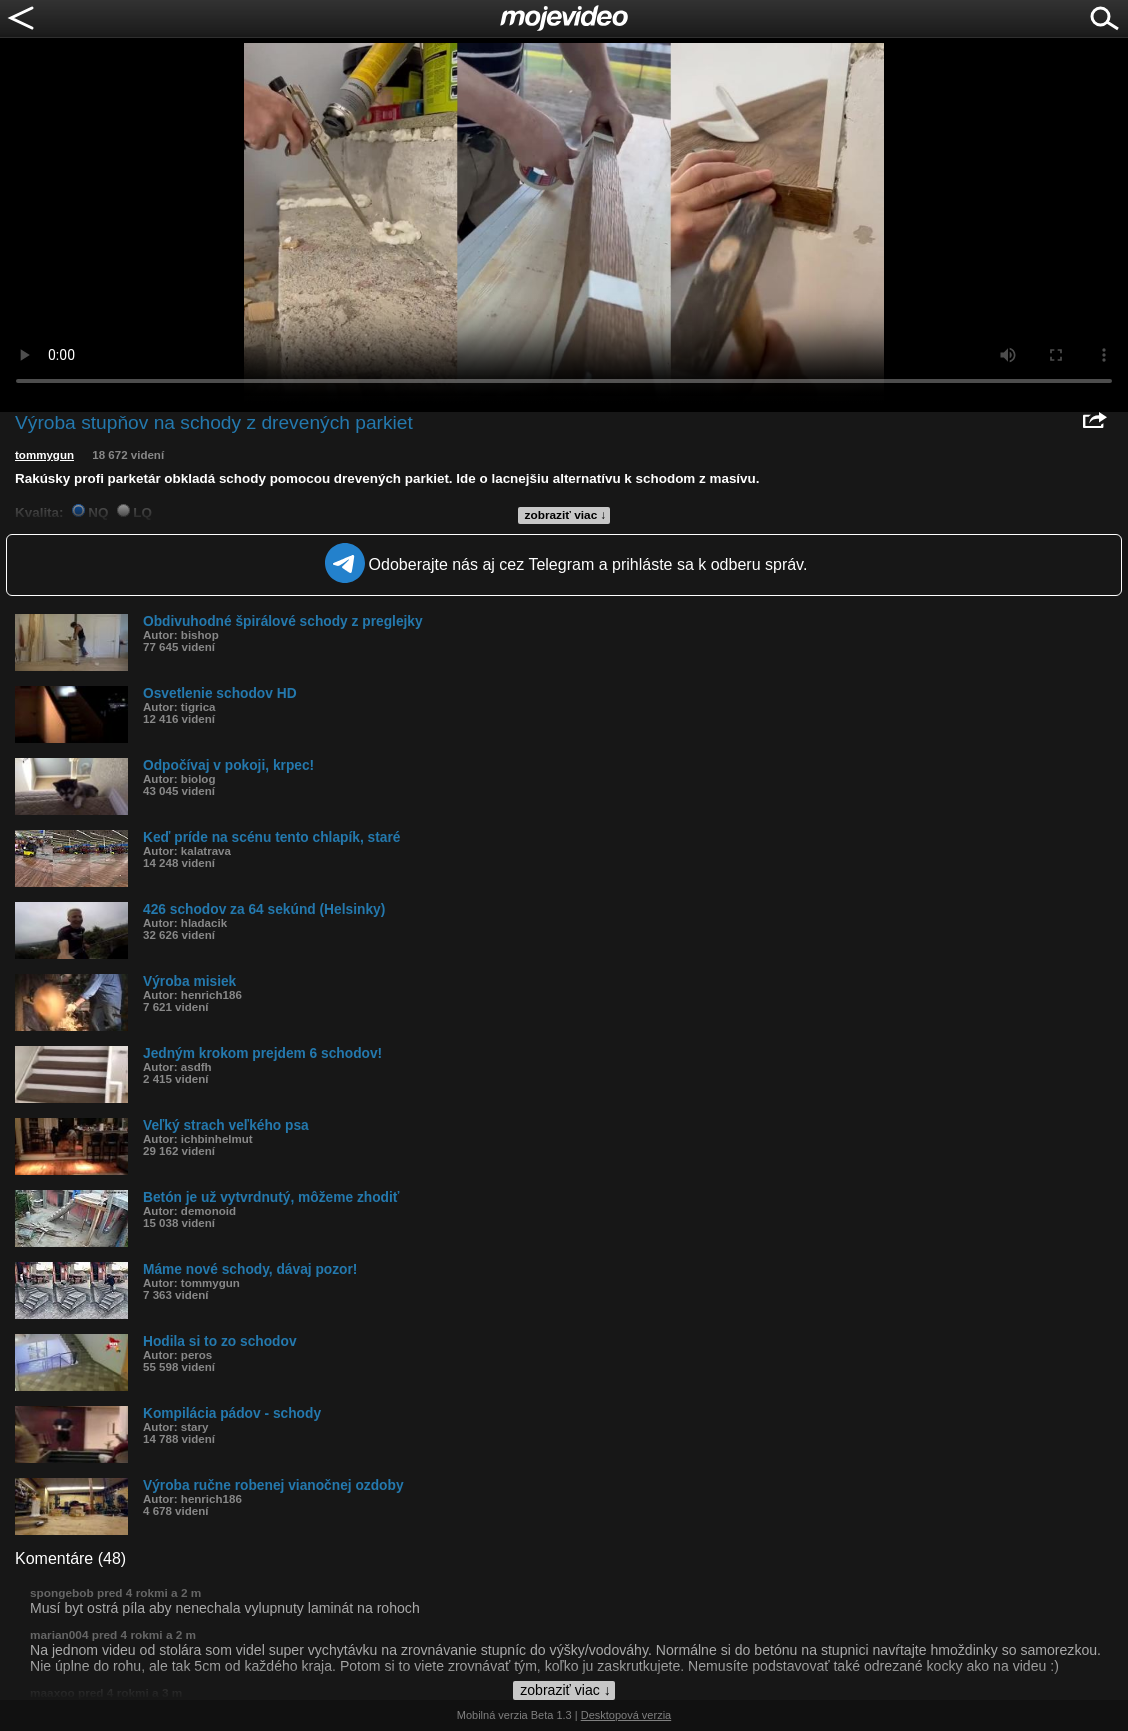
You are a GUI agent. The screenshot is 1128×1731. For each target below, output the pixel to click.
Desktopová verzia (626, 1715)
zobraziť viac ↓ (566, 515)
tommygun (44, 455)
